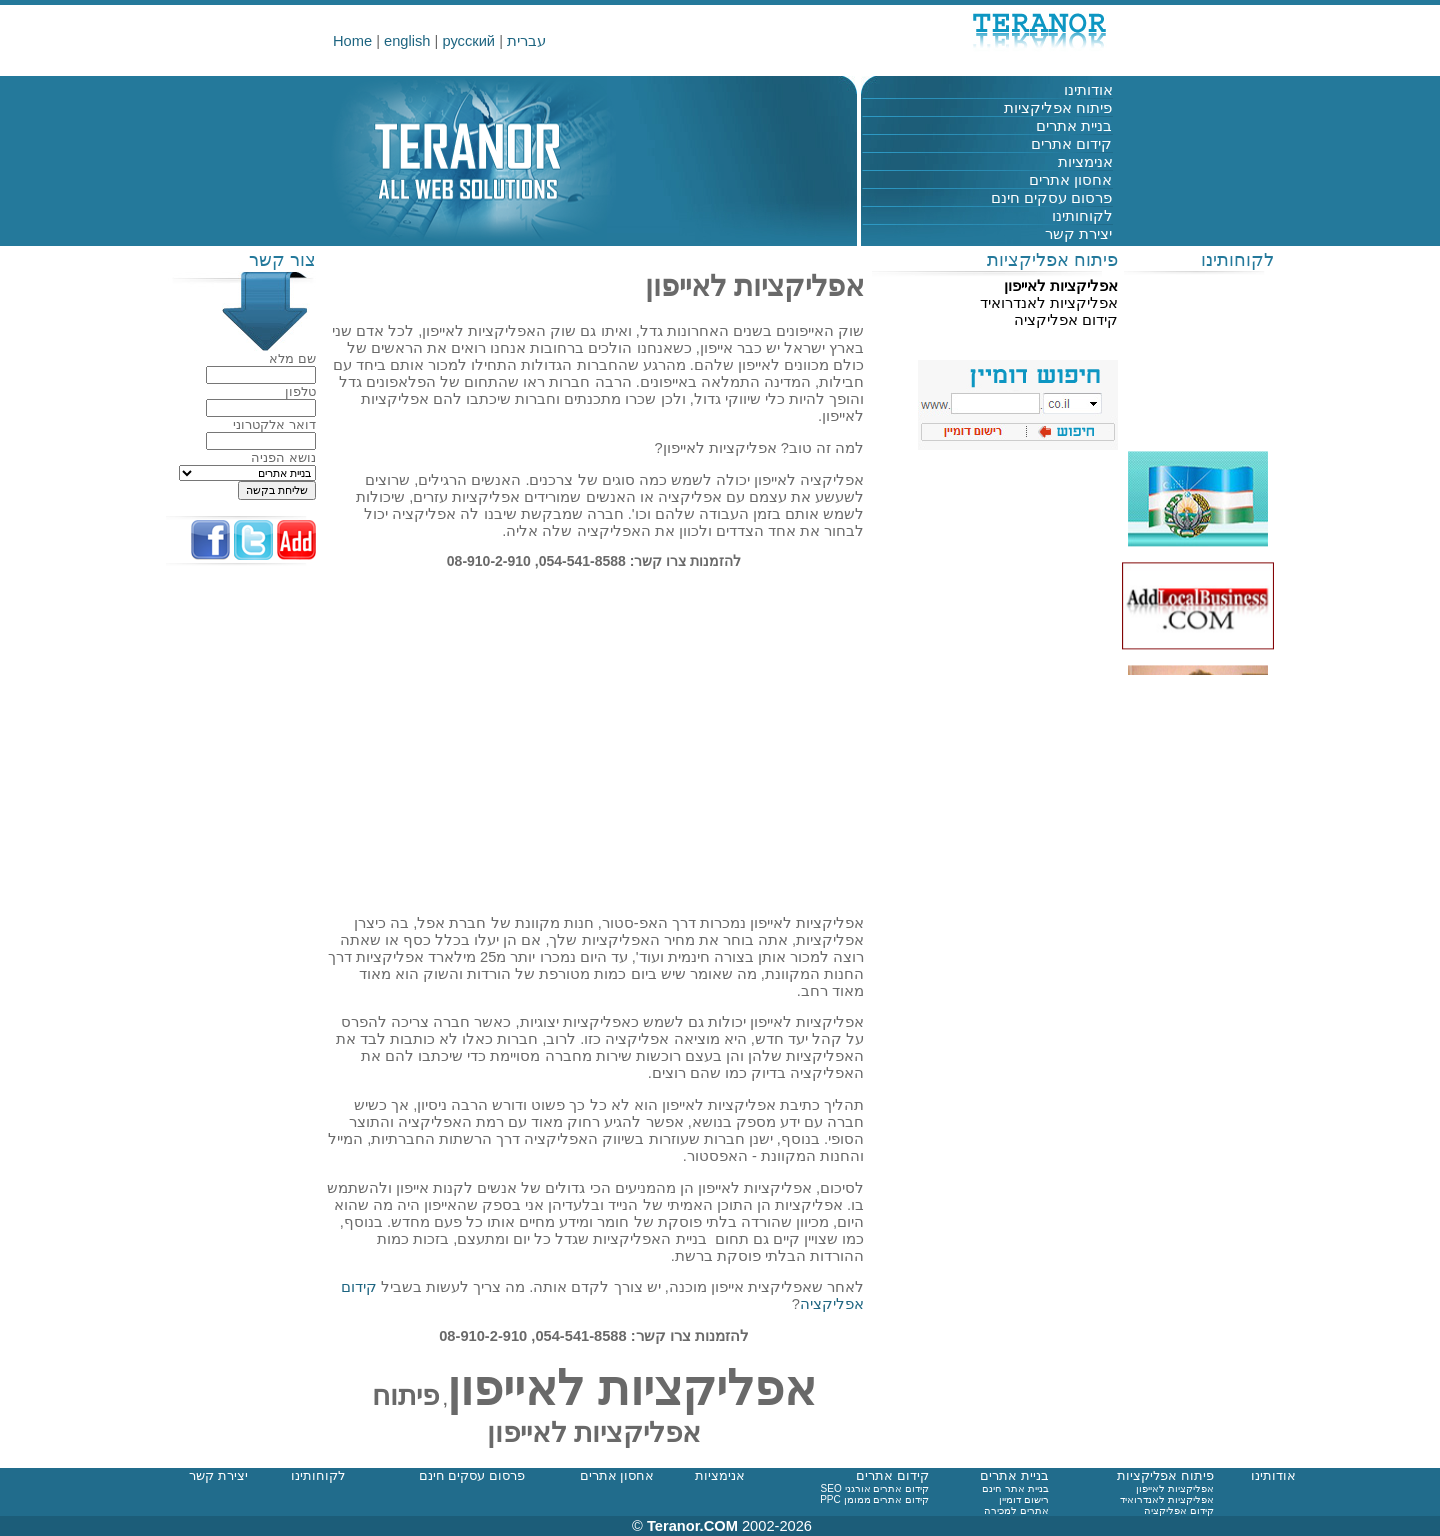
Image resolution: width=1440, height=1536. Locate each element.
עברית (526, 41)
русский (468, 41)
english (407, 41)
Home (352, 41)
